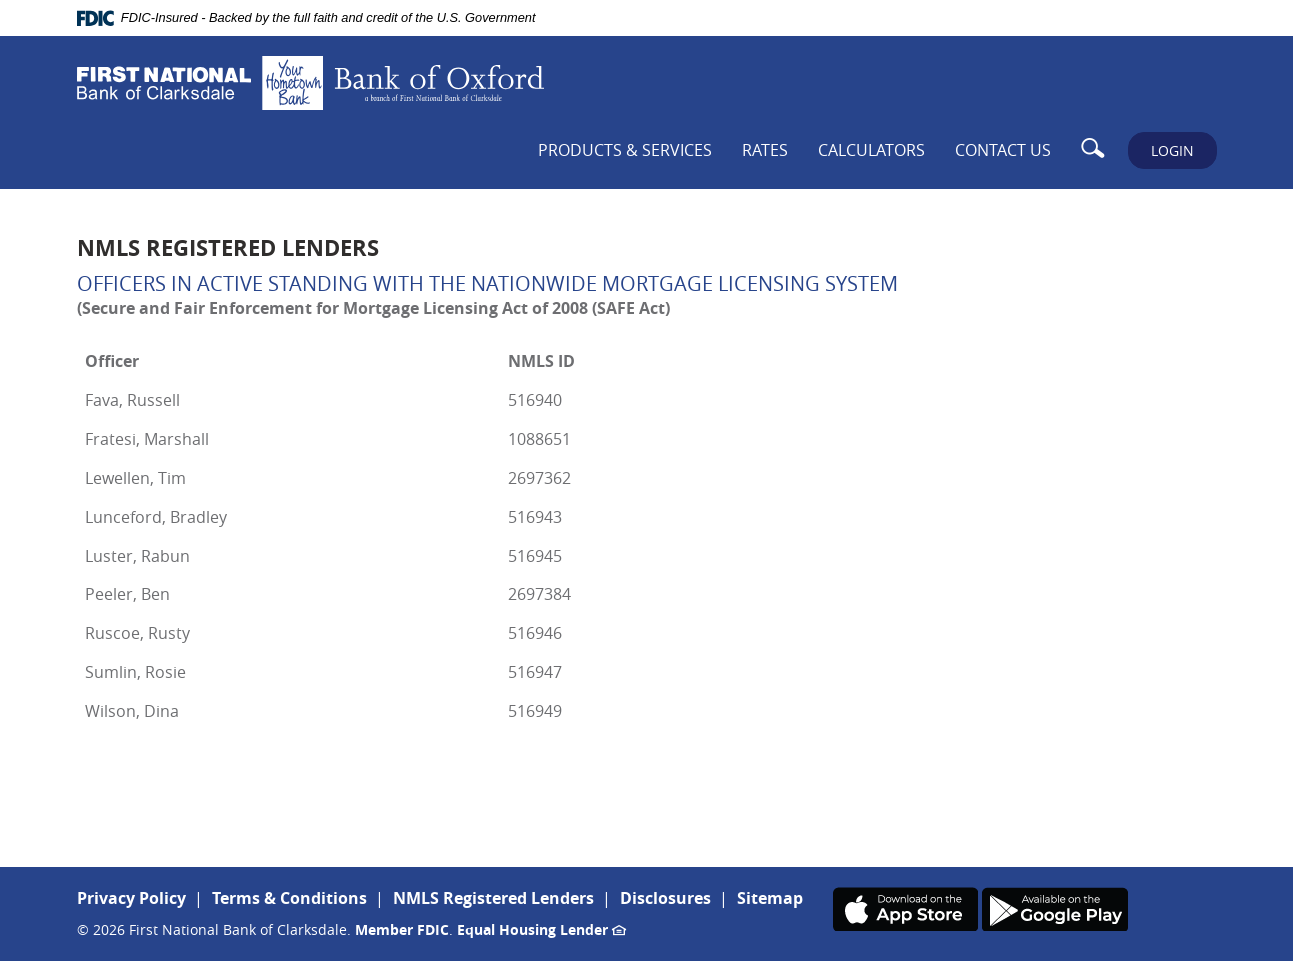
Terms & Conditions (289, 898)
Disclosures (665, 898)
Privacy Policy (131, 898)
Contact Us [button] (1003, 150)
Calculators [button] (871, 150)
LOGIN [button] (1172, 150)
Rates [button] (765, 150)
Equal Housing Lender (541, 929)
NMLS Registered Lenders (493, 898)
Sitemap (770, 898)
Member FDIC (402, 929)
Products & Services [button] (625, 150)
